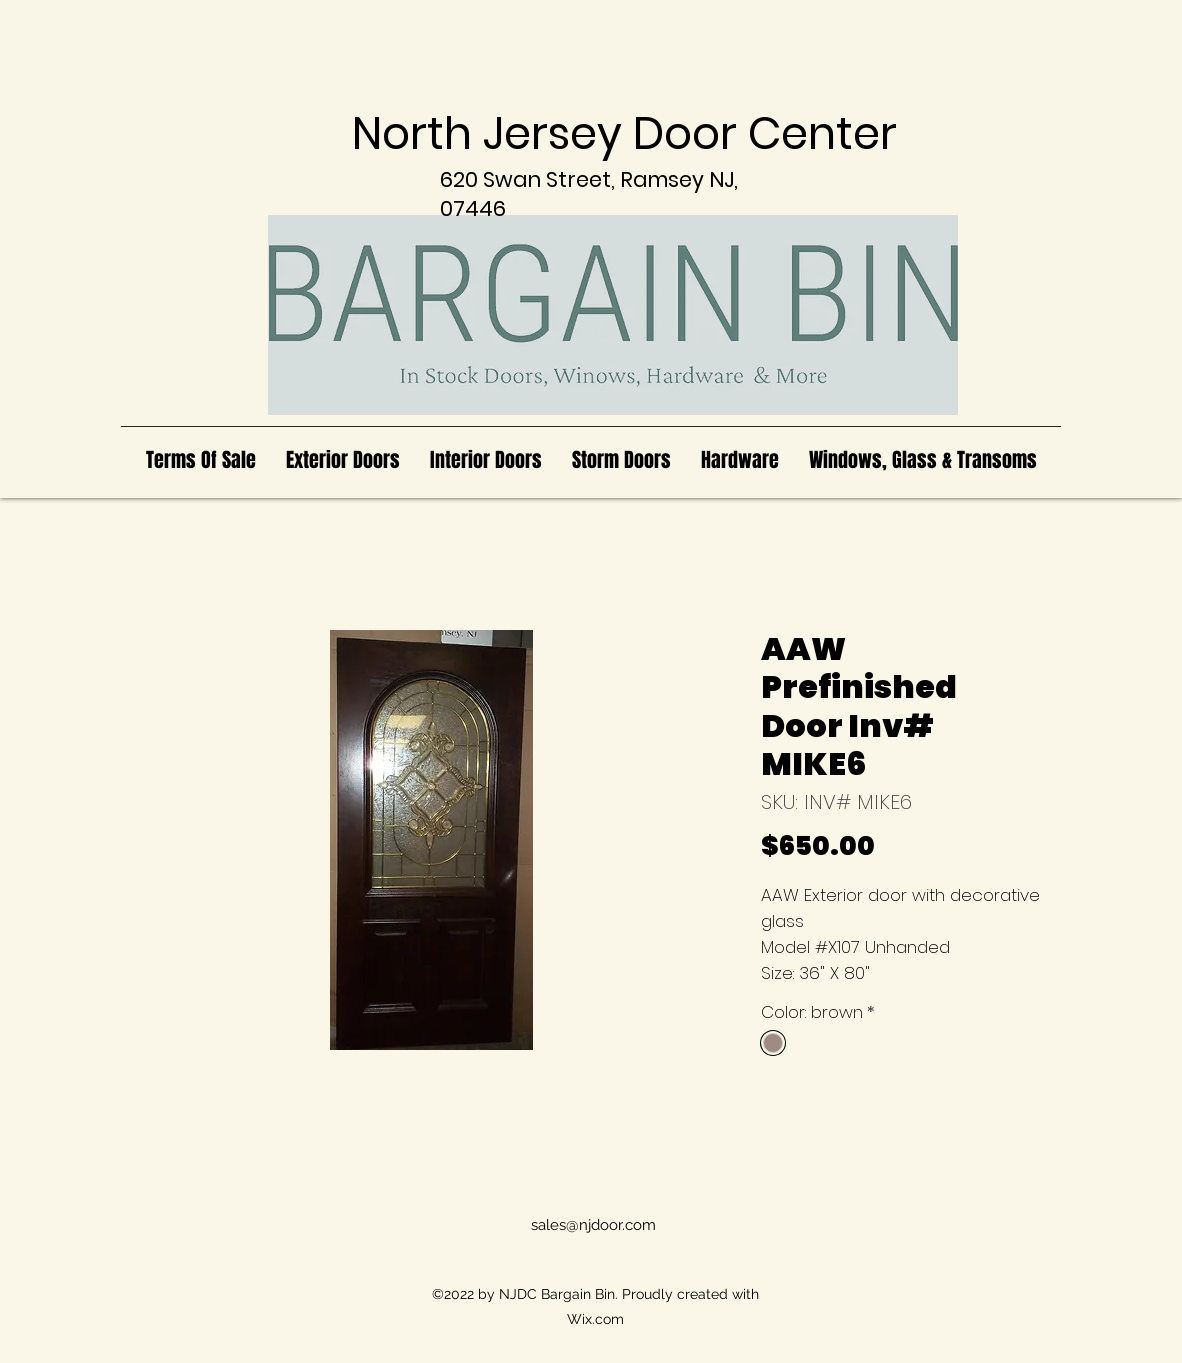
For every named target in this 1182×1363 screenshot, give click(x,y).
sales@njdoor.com (593, 1225)
